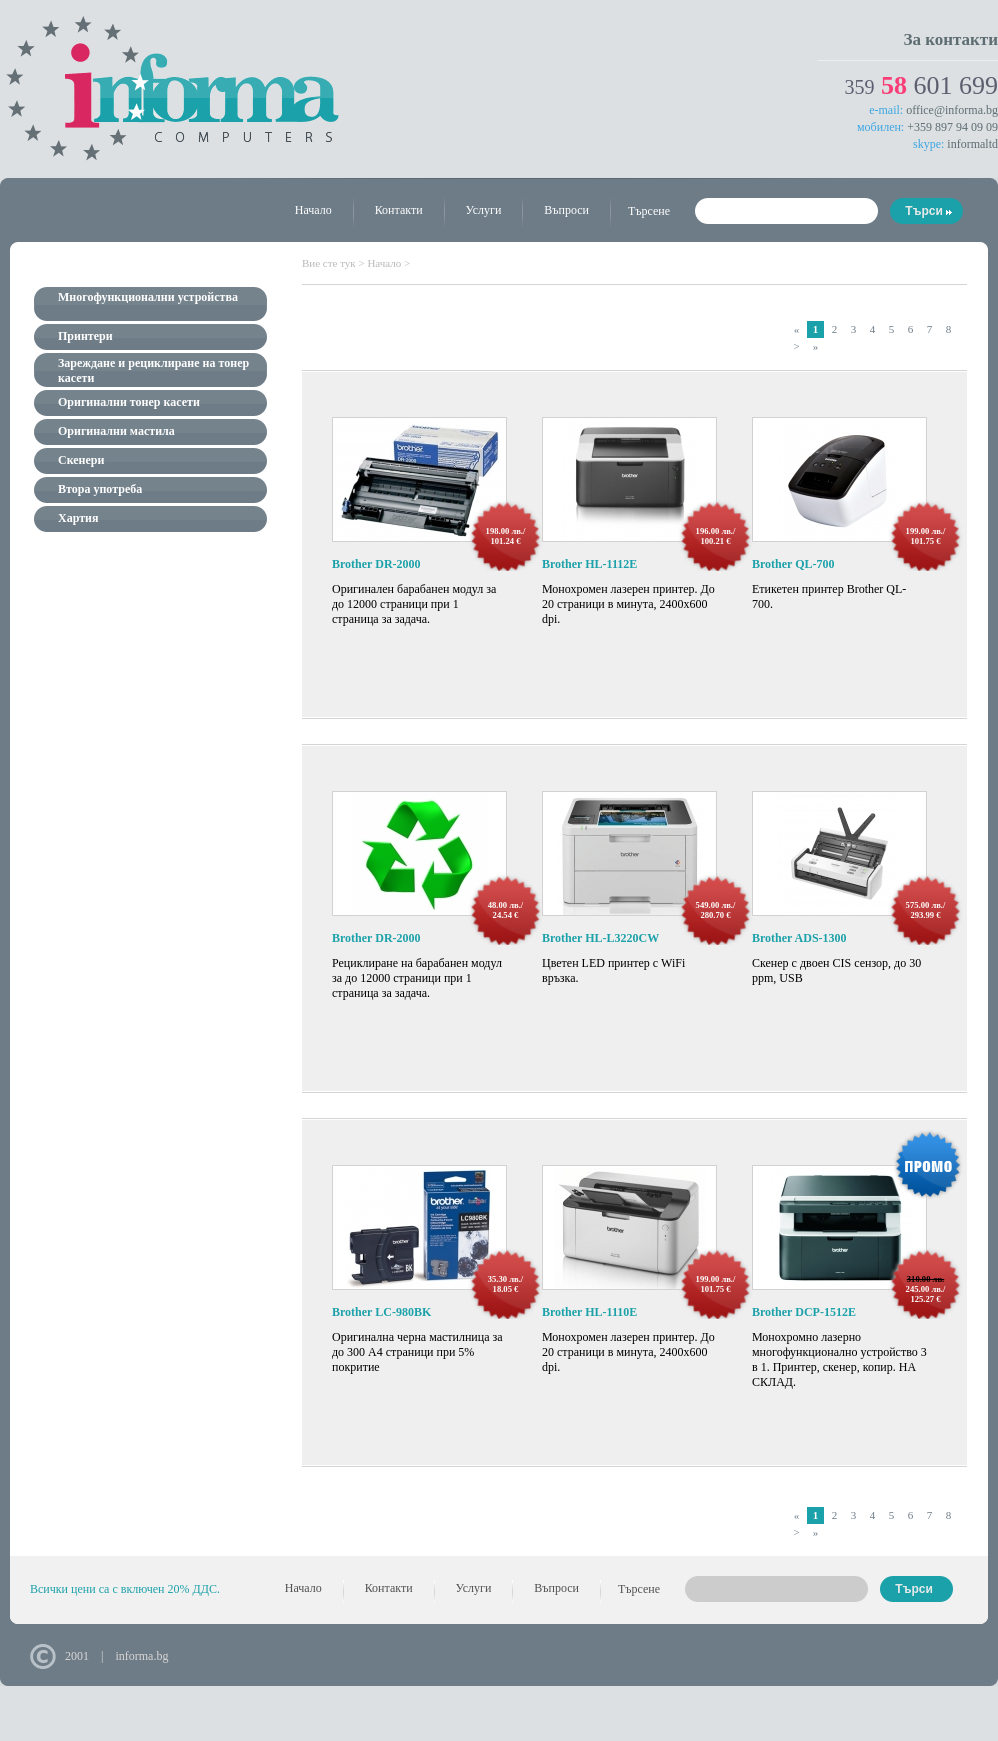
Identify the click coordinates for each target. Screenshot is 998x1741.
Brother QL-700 (793, 564)
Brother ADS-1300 (799, 938)
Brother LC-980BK (381, 1312)
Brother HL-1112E (589, 564)
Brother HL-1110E (589, 1312)
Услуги (484, 210)
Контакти (399, 210)
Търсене (649, 211)
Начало (313, 210)
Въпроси (566, 210)
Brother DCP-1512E (804, 1312)
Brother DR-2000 (376, 564)
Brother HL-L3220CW (600, 938)
